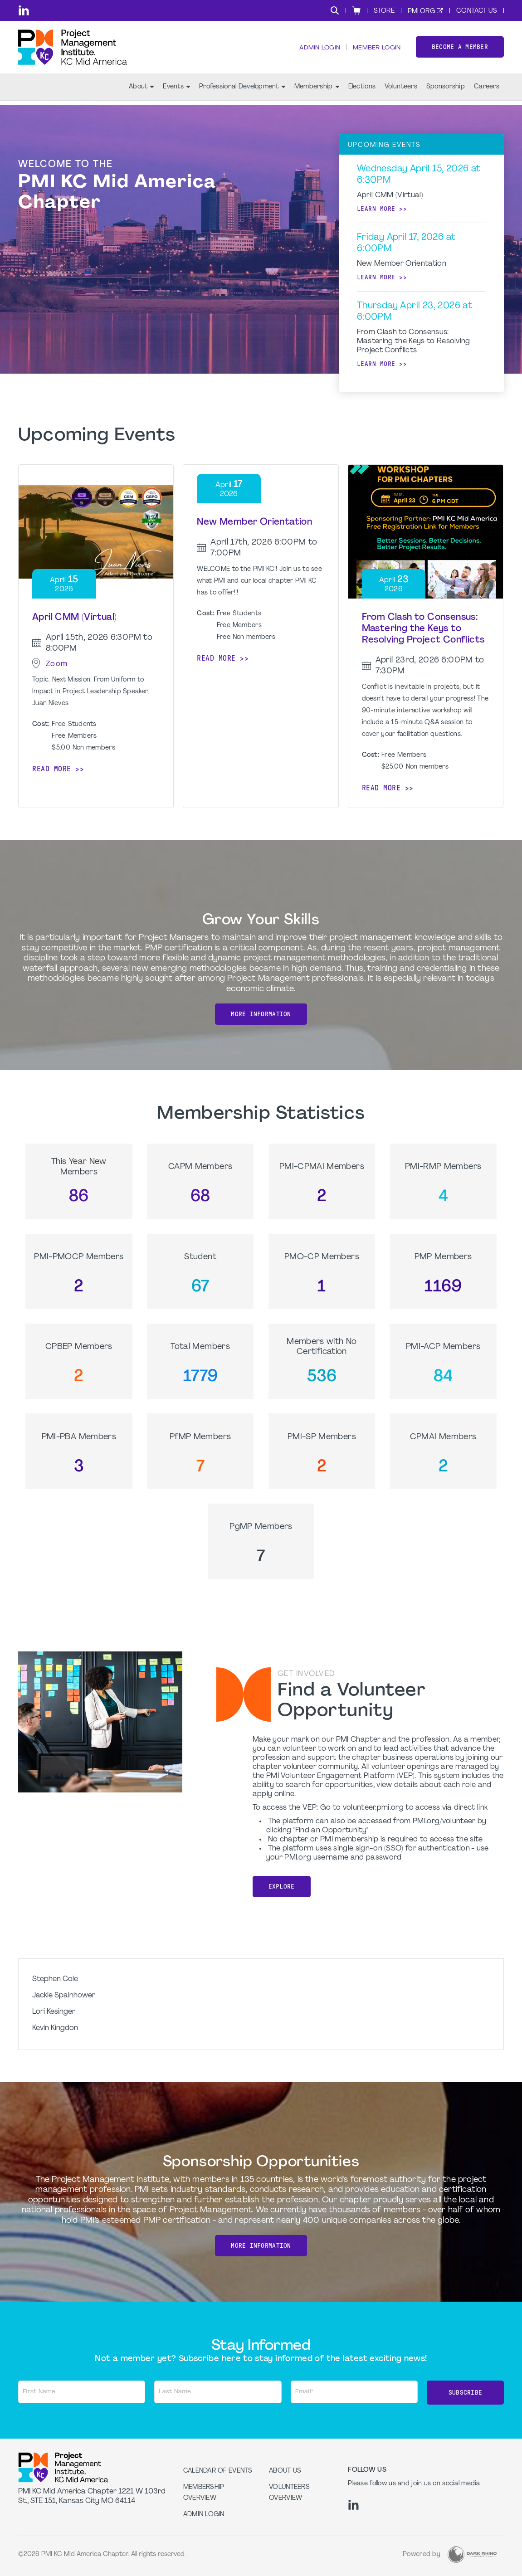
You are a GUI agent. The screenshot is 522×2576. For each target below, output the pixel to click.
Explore (281, 1886)
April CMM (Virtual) (74, 617)
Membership (316, 91)
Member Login (376, 50)
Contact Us (476, 11)
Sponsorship (445, 91)
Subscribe (466, 2391)
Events (176, 91)
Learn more (376, 208)
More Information (261, 1014)
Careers (486, 91)
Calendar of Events (218, 2469)
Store (384, 11)
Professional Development (242, 91)
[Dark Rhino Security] (472, 2553)
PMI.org (421, 11)
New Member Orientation (254, 522)
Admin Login (318, 50)
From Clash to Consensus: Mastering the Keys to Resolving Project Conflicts (423, 629)
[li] (23, 10)
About (141, 91)
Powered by (421, 2553)
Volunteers (401, 91)
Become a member (460, 49)
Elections (362, 91)
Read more (51, 769)
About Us (285, 2469)
